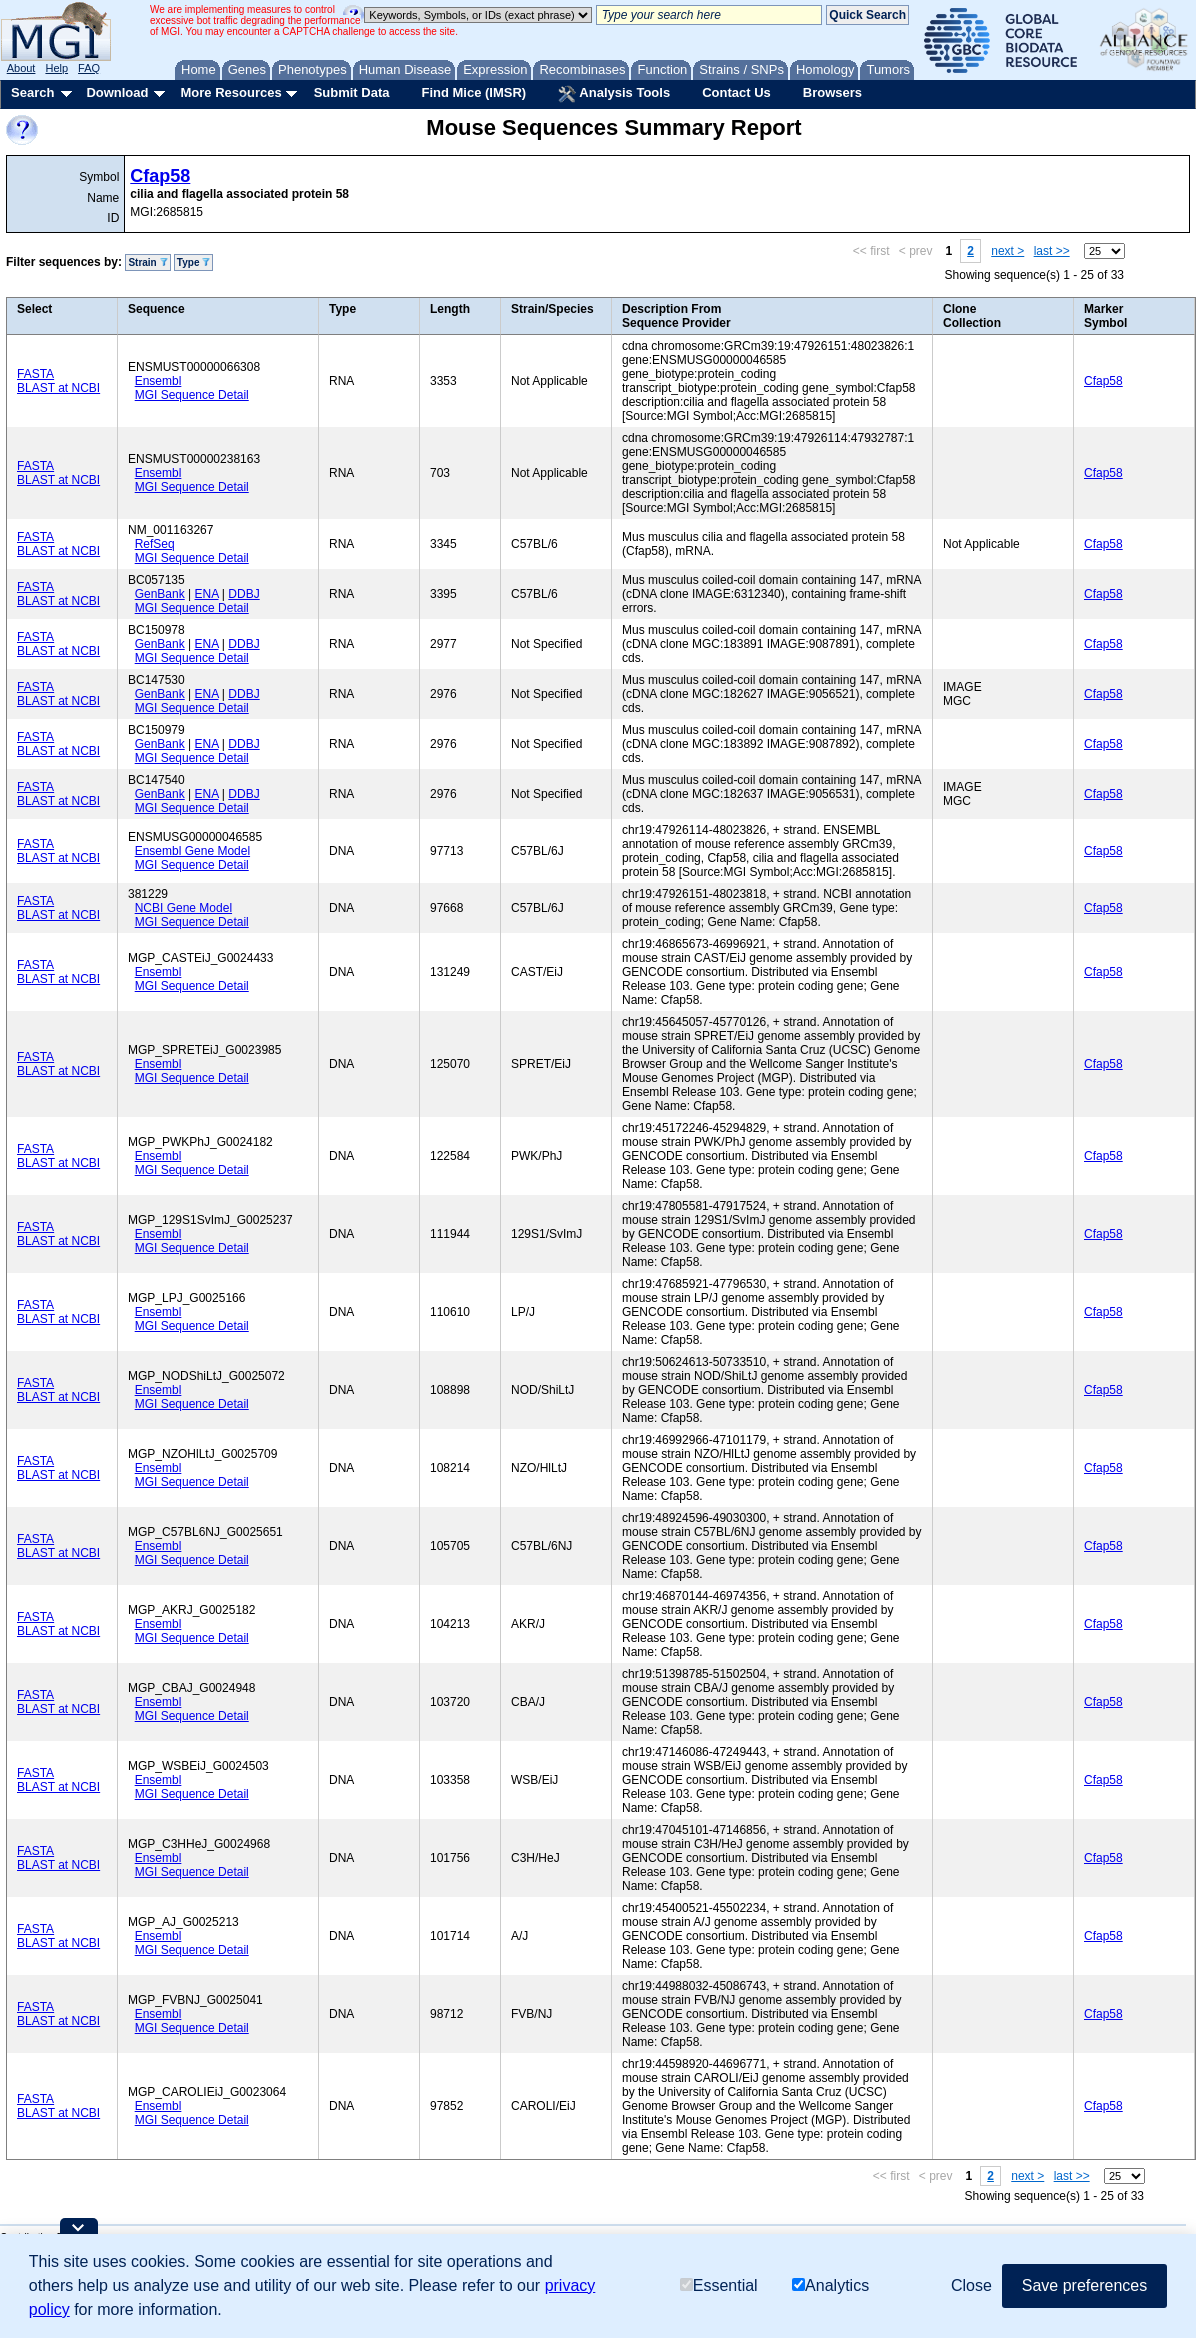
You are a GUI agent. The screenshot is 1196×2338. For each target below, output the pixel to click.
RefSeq (155, 544)
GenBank (160, 594)
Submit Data (352, 92)
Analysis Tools (614, 94)
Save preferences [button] (1084, 2285)
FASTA (35, 374)
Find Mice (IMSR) (473, 92)
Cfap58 (160, 176)
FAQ (89, 68)
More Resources (230, 92)
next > (1007, 251)
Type (193, 262)
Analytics (830, 2285)
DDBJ (243, 594)
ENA (207, 594)
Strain (147, 262)
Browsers (832, 92)
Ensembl (158, 381)
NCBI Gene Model (183, 908)
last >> (1052, 251)
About (21, 68)
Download (117, 92)
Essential (719, 2285)
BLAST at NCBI (58, 388)
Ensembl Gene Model (192, 851)
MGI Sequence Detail (192, 395)
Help (56, 68)
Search (32, 92)
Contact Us (736, 92)
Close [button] (971, 2285)
